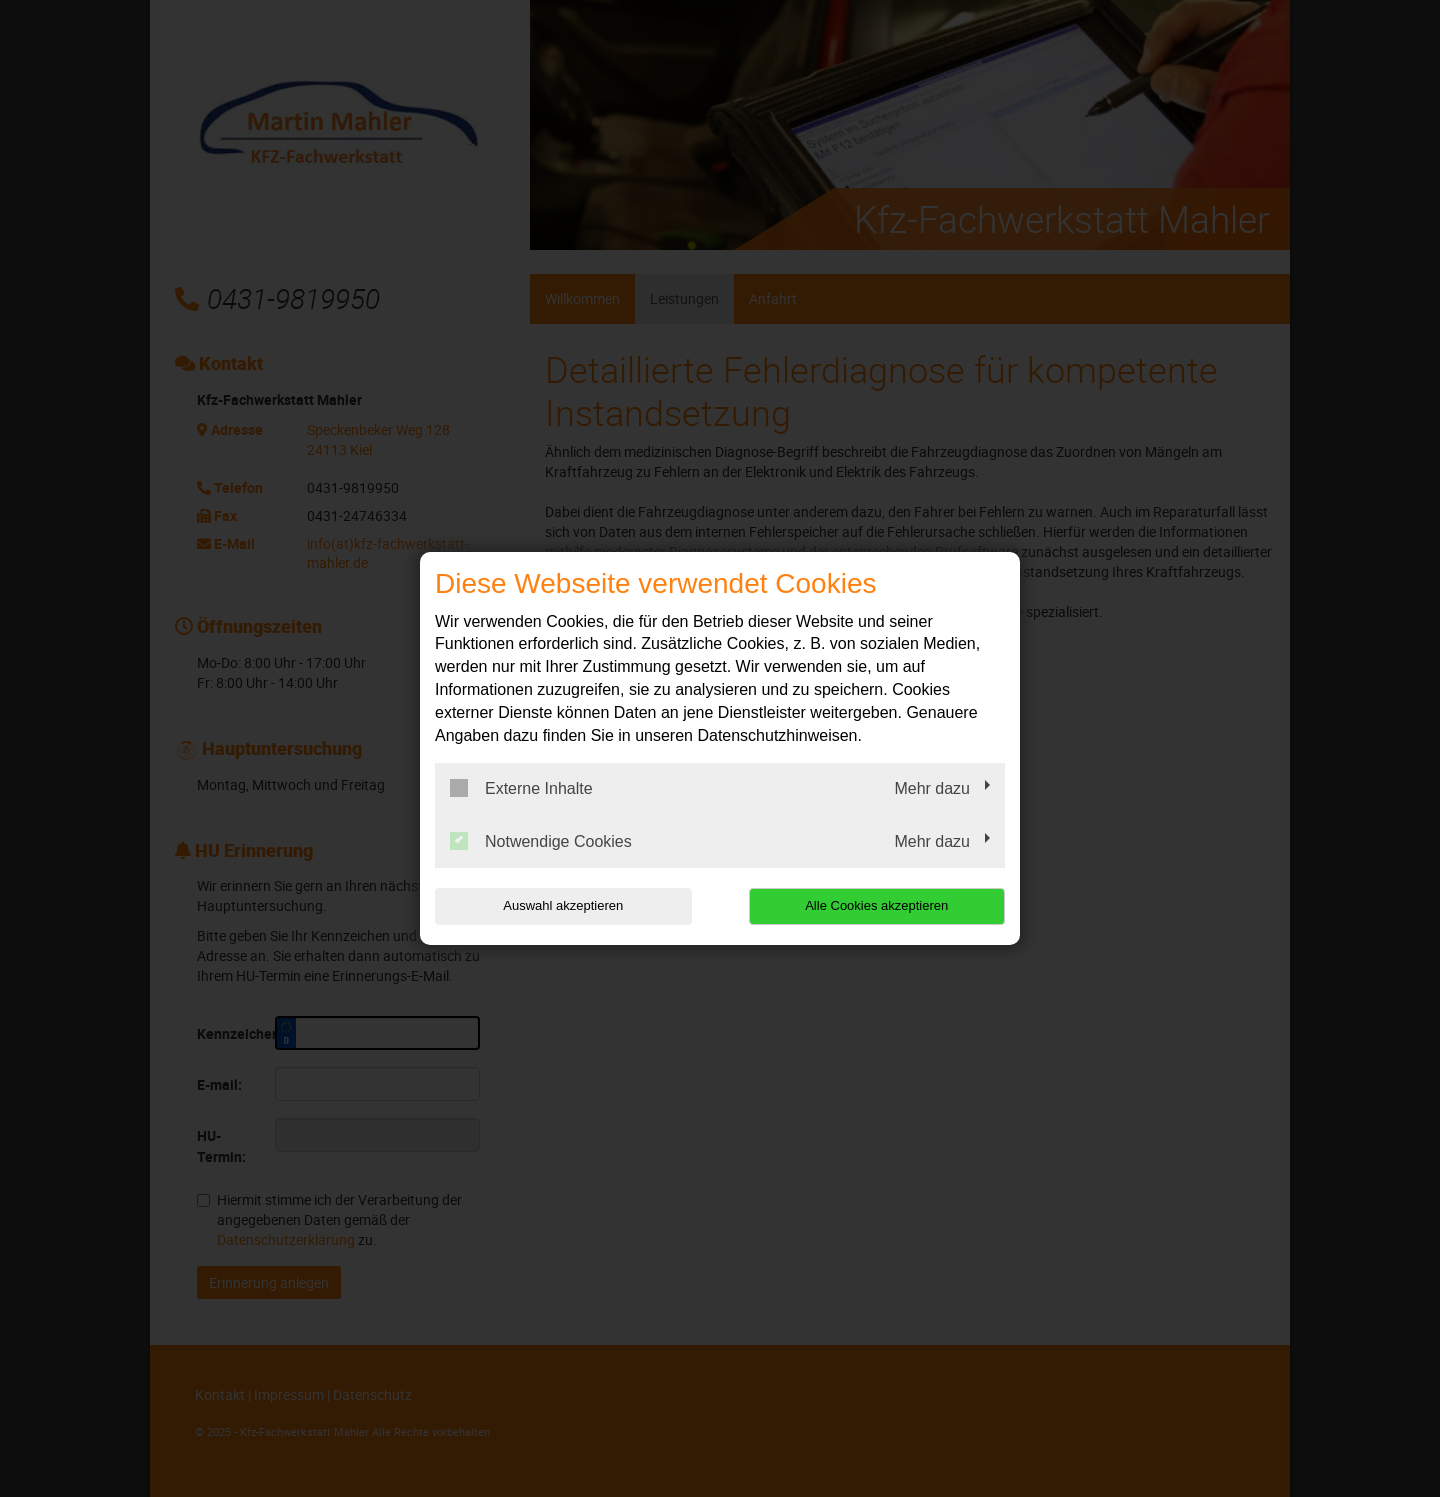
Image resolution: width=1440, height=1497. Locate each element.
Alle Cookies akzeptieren (876, 905)
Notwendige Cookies (541, 841)
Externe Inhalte (521, 788)
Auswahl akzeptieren (563, 905)
